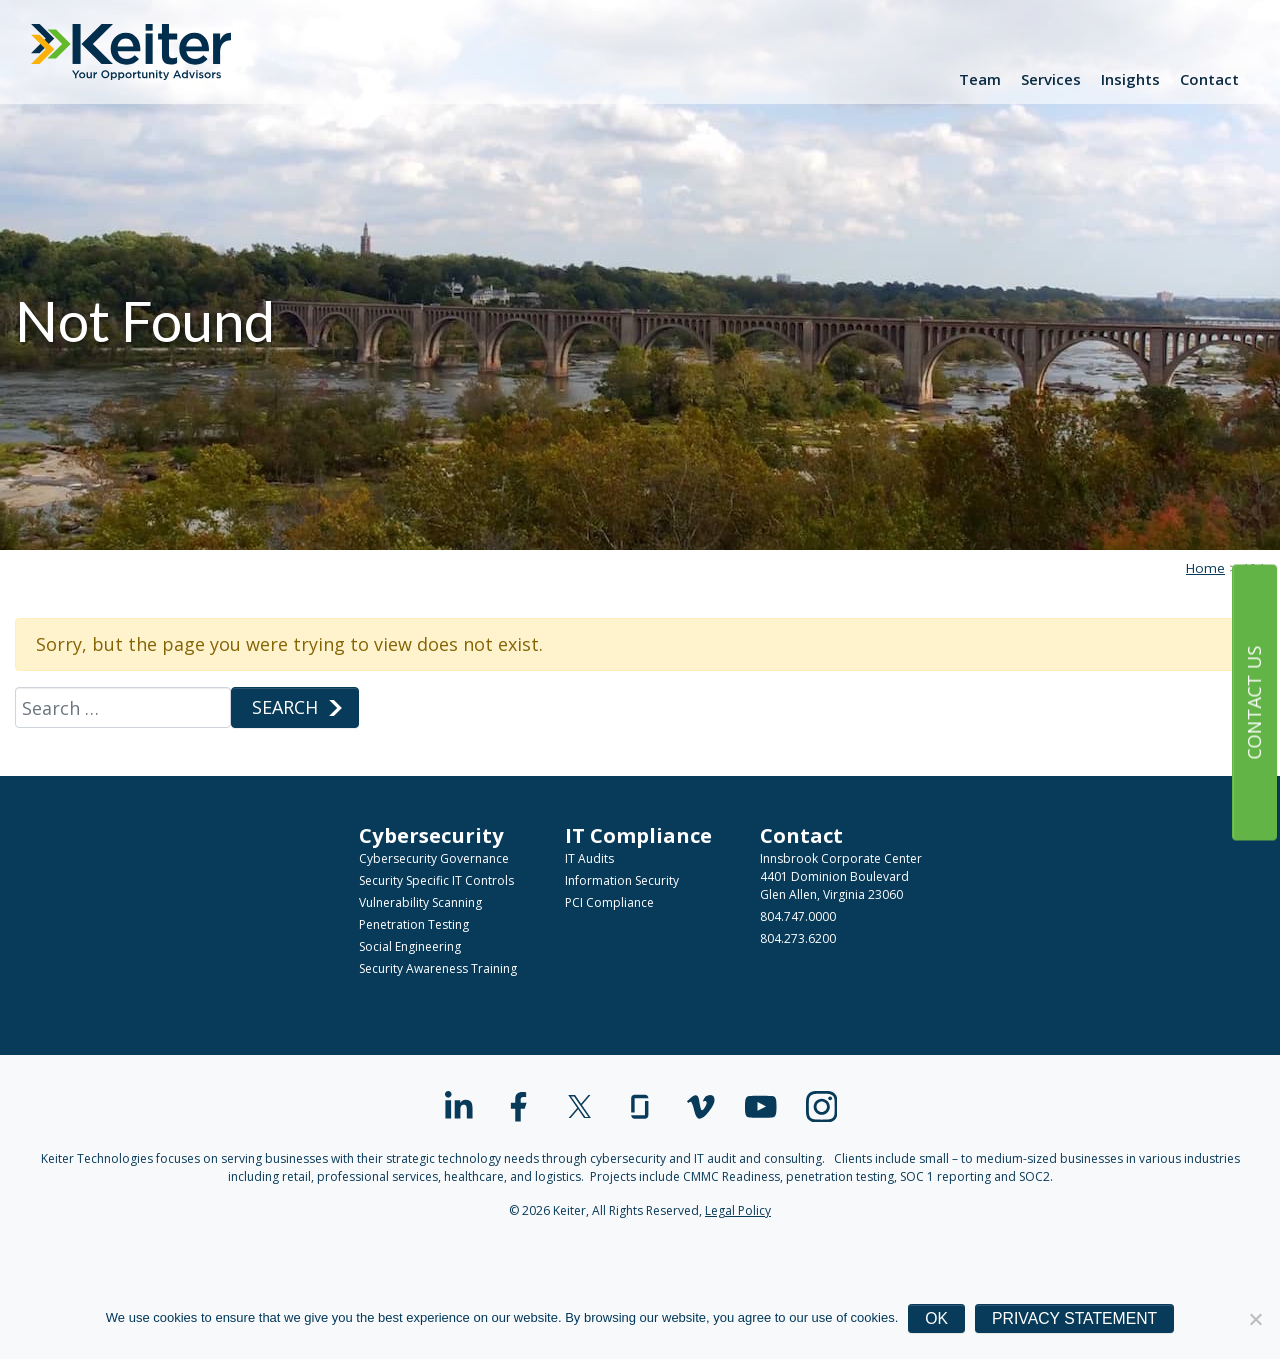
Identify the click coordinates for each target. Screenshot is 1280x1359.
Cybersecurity (431, 835)
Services (1051, 79)
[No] (1255, 1319)
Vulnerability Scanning (420, 902)
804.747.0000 (798, 916)
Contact (1209, 79)
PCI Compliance (609, 902)
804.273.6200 (798, 938)
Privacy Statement (1074, 1318)
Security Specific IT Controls (436, 880)
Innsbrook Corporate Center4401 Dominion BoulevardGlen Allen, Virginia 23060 (841, 876)
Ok (936, 1318)
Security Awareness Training (438, 968)
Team (980, 79)
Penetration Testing (414, 924)
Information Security (622, 880)
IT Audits (589, 858)
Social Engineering (410, 946)
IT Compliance (638, 835)
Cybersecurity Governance (434, 858)
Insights (1130, 79)
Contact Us (1254, 702)
